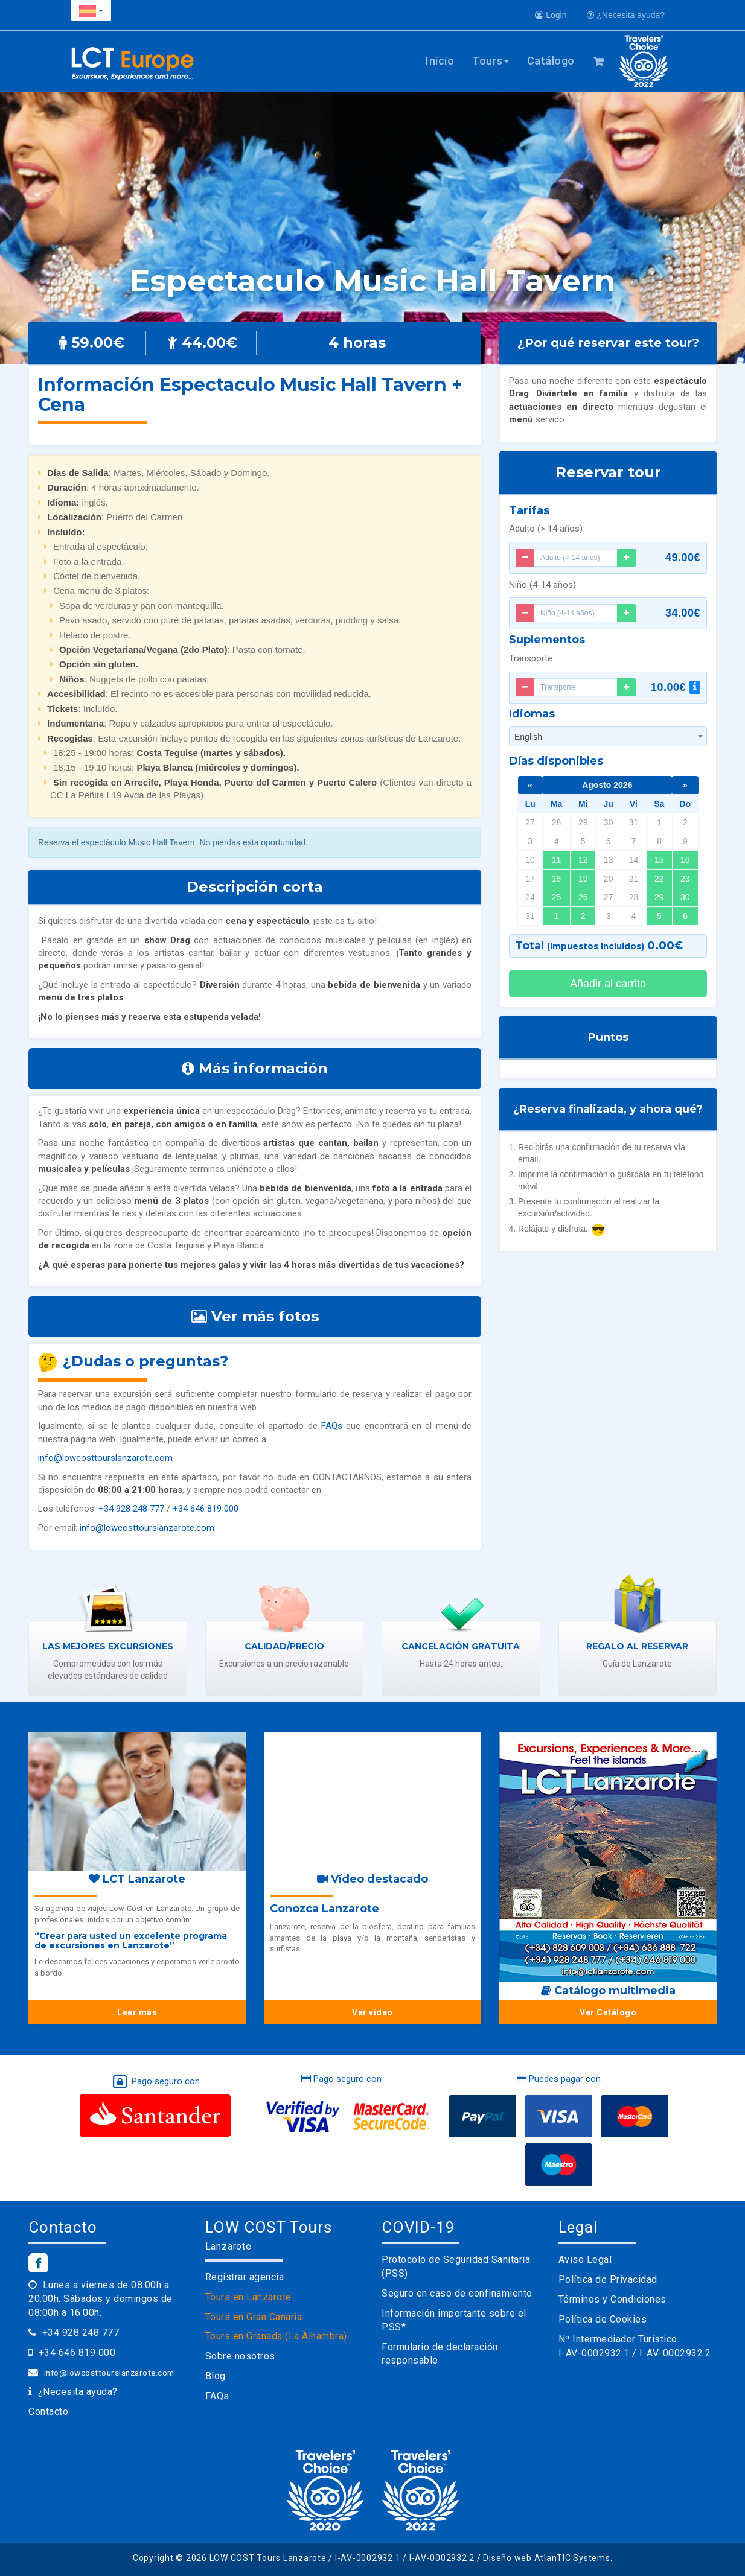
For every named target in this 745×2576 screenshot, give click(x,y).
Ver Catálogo (608, 2012)
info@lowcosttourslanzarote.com (105, 1457)
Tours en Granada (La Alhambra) (276, 2336)
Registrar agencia (244, 2277)
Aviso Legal (585, 2259)
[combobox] (608, 736)
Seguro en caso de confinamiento (457, 2293)
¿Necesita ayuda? (626, 15)
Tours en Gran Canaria (253, 2317)
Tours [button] (490, 60)
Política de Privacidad (607, 2279)
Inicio (440, 60)
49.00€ (682, 558)
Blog (215, 2376)
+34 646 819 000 (205, 1508)
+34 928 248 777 (131, 1508)
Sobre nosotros (240, 2356)
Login (550, 15)
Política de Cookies (602, 2319)
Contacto (48, 2411)
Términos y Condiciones (612, 2299)
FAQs (331, 1425)
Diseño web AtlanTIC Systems (546, 2558)
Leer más (137, 2012)
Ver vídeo (372, 2012)
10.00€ (675, 687)
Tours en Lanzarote (248, 2297)
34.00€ (682, 613)
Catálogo (551, 60)
